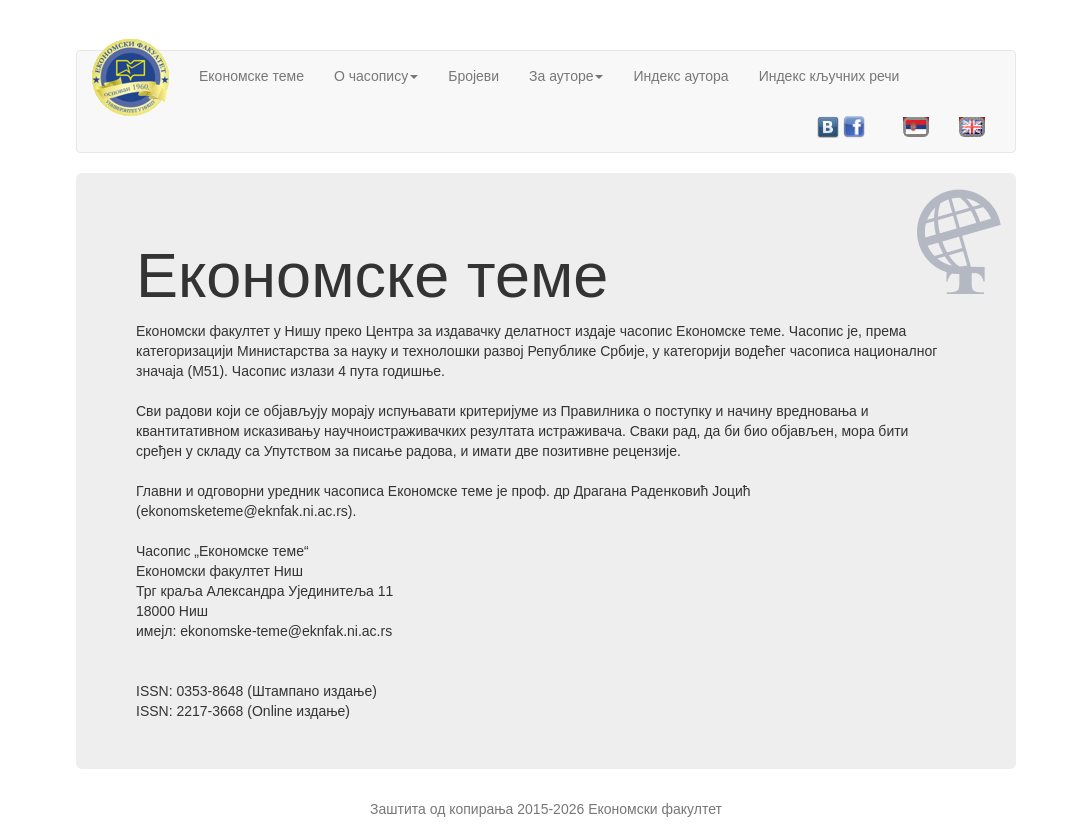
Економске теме (251, 76)
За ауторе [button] (566, 76)
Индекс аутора (680, 76)
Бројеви (473, 76)
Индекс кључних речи (829, 76)
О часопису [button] (376, 76)
